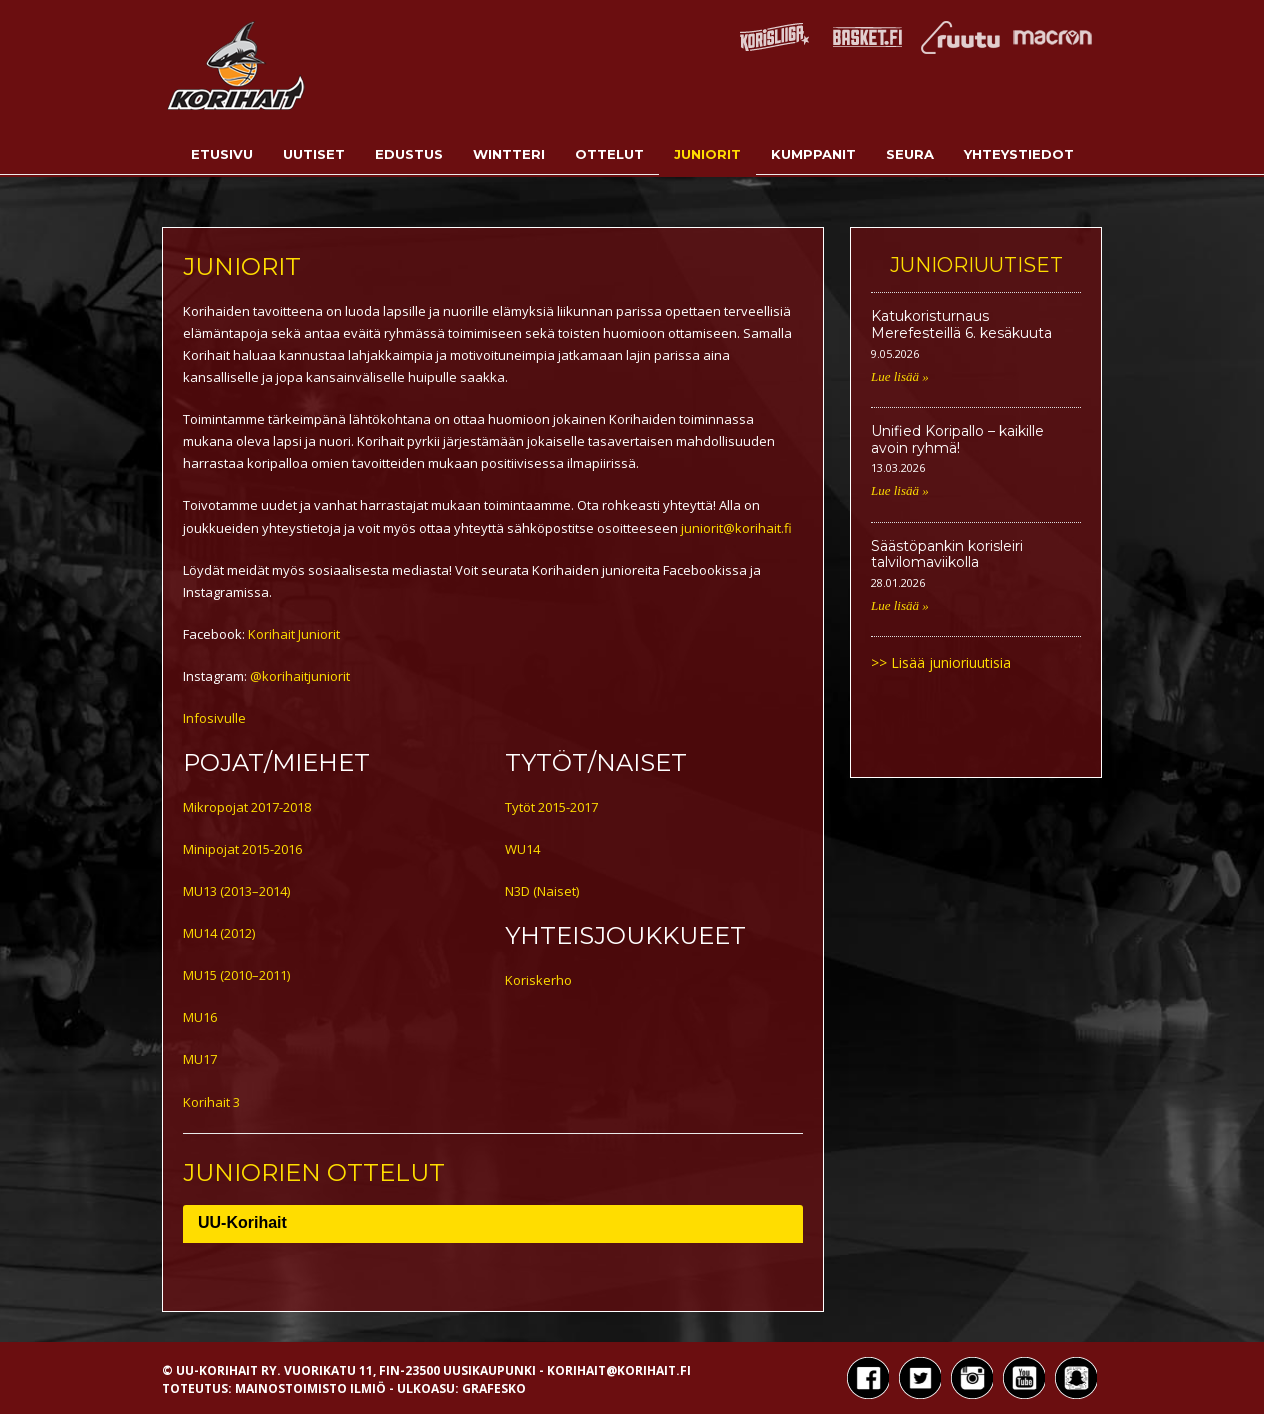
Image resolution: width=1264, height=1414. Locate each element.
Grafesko (494, 1388)
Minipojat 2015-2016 (242, 849)
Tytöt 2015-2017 (551, 807)
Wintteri (509, 154)
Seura (910, 154)
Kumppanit (813, 154)
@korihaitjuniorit (300, 676)
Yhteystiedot (1019, 154)
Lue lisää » (900, 376)
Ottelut (609, 154)
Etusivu (222, 154)
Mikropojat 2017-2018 (247, 807)
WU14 (522, 849)
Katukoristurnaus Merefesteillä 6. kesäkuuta (961, 324)
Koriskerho (538, 980)
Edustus (409, 154)
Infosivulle (214, 718)
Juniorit (707, 154)
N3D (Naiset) (542, 891)
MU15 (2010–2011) (236, 975)
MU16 (200, 1017)
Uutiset (314, 154)
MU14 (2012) (219, 933)
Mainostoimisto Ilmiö (310, 1388)
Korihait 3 (211, 1102)
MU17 (200, 1059)
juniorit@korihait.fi (736, 528)
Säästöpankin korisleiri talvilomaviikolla (947, 554)
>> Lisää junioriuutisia (941, 662)
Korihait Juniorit (294, 634)
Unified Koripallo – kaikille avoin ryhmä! (957, 439)
